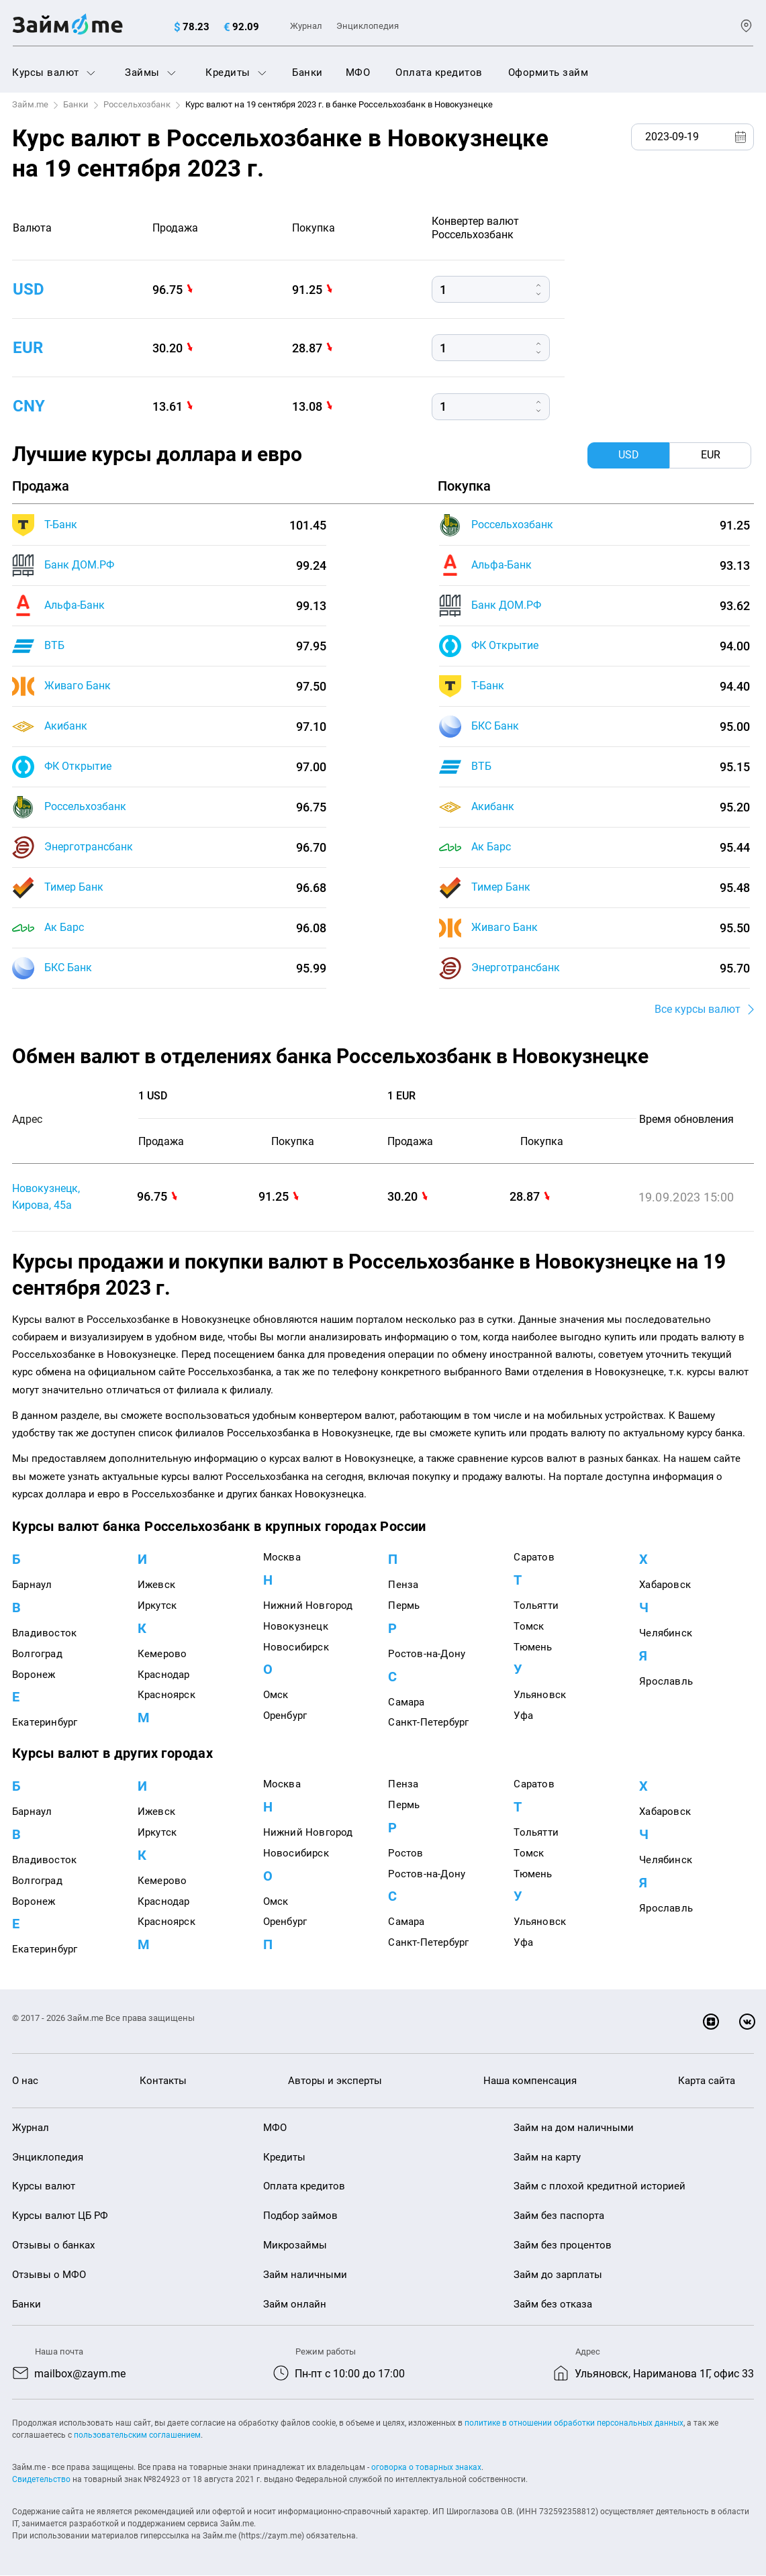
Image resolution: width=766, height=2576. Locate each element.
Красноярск (166, 1695)
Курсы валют (53, 72)
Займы (150, 72)
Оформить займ (548, 72)
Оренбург (285, 1716)
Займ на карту (547, 2157)
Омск (276, 1695)
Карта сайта (706, 2081)
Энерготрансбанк (88, 846)
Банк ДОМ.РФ (79, 564)
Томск (529, 1626)
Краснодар (164, 1675)
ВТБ (54, 645)
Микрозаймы (295, 2246)
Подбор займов (300, 2216)
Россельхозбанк (137, 104)
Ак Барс (64, 927)
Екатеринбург (44, 1723)
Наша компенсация (530, 2081)
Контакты (163, 2081)
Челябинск (665, 1634)
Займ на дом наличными (574, 2128)
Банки (307, 72)
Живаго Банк (77, 685)
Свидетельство (41, 2480)
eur (28, 347)
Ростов (405, 1853)
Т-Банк (60, 524)
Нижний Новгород (308, 1606)
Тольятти (536, 1606)
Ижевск (156, 1585)
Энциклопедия (367, 26)
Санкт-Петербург (428, 1723)
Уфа (523, 1716)
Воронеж (33, 1675)
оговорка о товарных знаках (426, 2468)
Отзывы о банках (53, 2246)
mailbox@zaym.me (80, 2374)
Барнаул (32, 1585)
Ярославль (666, 1681)
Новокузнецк (295, 1626)
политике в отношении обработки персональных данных (574, 2423)
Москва (282, 1558)
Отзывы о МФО (49, 2275)
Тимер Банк (73, 887)
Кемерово (162, 1654)
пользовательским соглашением (137, 2435)
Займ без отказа (553, 2304)
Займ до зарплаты (558, 2275)
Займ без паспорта (559, 2216)
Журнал (306, 26)
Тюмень (533, 1647)
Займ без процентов (563, 2246)
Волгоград (37, 1654)
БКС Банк (68, 967)
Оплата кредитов (439, 72)
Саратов (534, 1558)
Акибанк (65, 726)
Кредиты (236, 72)
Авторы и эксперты (335, 2081)
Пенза (403, 1585)
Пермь (404, 1606)
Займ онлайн (294, 2304)
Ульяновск (540, 1695)
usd (28, 289)
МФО (358, 72)
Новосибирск (296, 1647)
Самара (406, 1702)
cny (29, 406)
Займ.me (30, 104)
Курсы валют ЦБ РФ (60, 2216)
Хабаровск (665, 1585)
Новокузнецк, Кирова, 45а (46, 1197)
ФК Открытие (77, 766)
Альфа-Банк (74, 605)
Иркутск (157, 1606)
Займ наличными (305, 2275)
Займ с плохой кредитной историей (599, 2187)
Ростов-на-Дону (426, 1654)
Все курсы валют (697, 1009)
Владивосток (44, 1634)
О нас (25, 2081)
